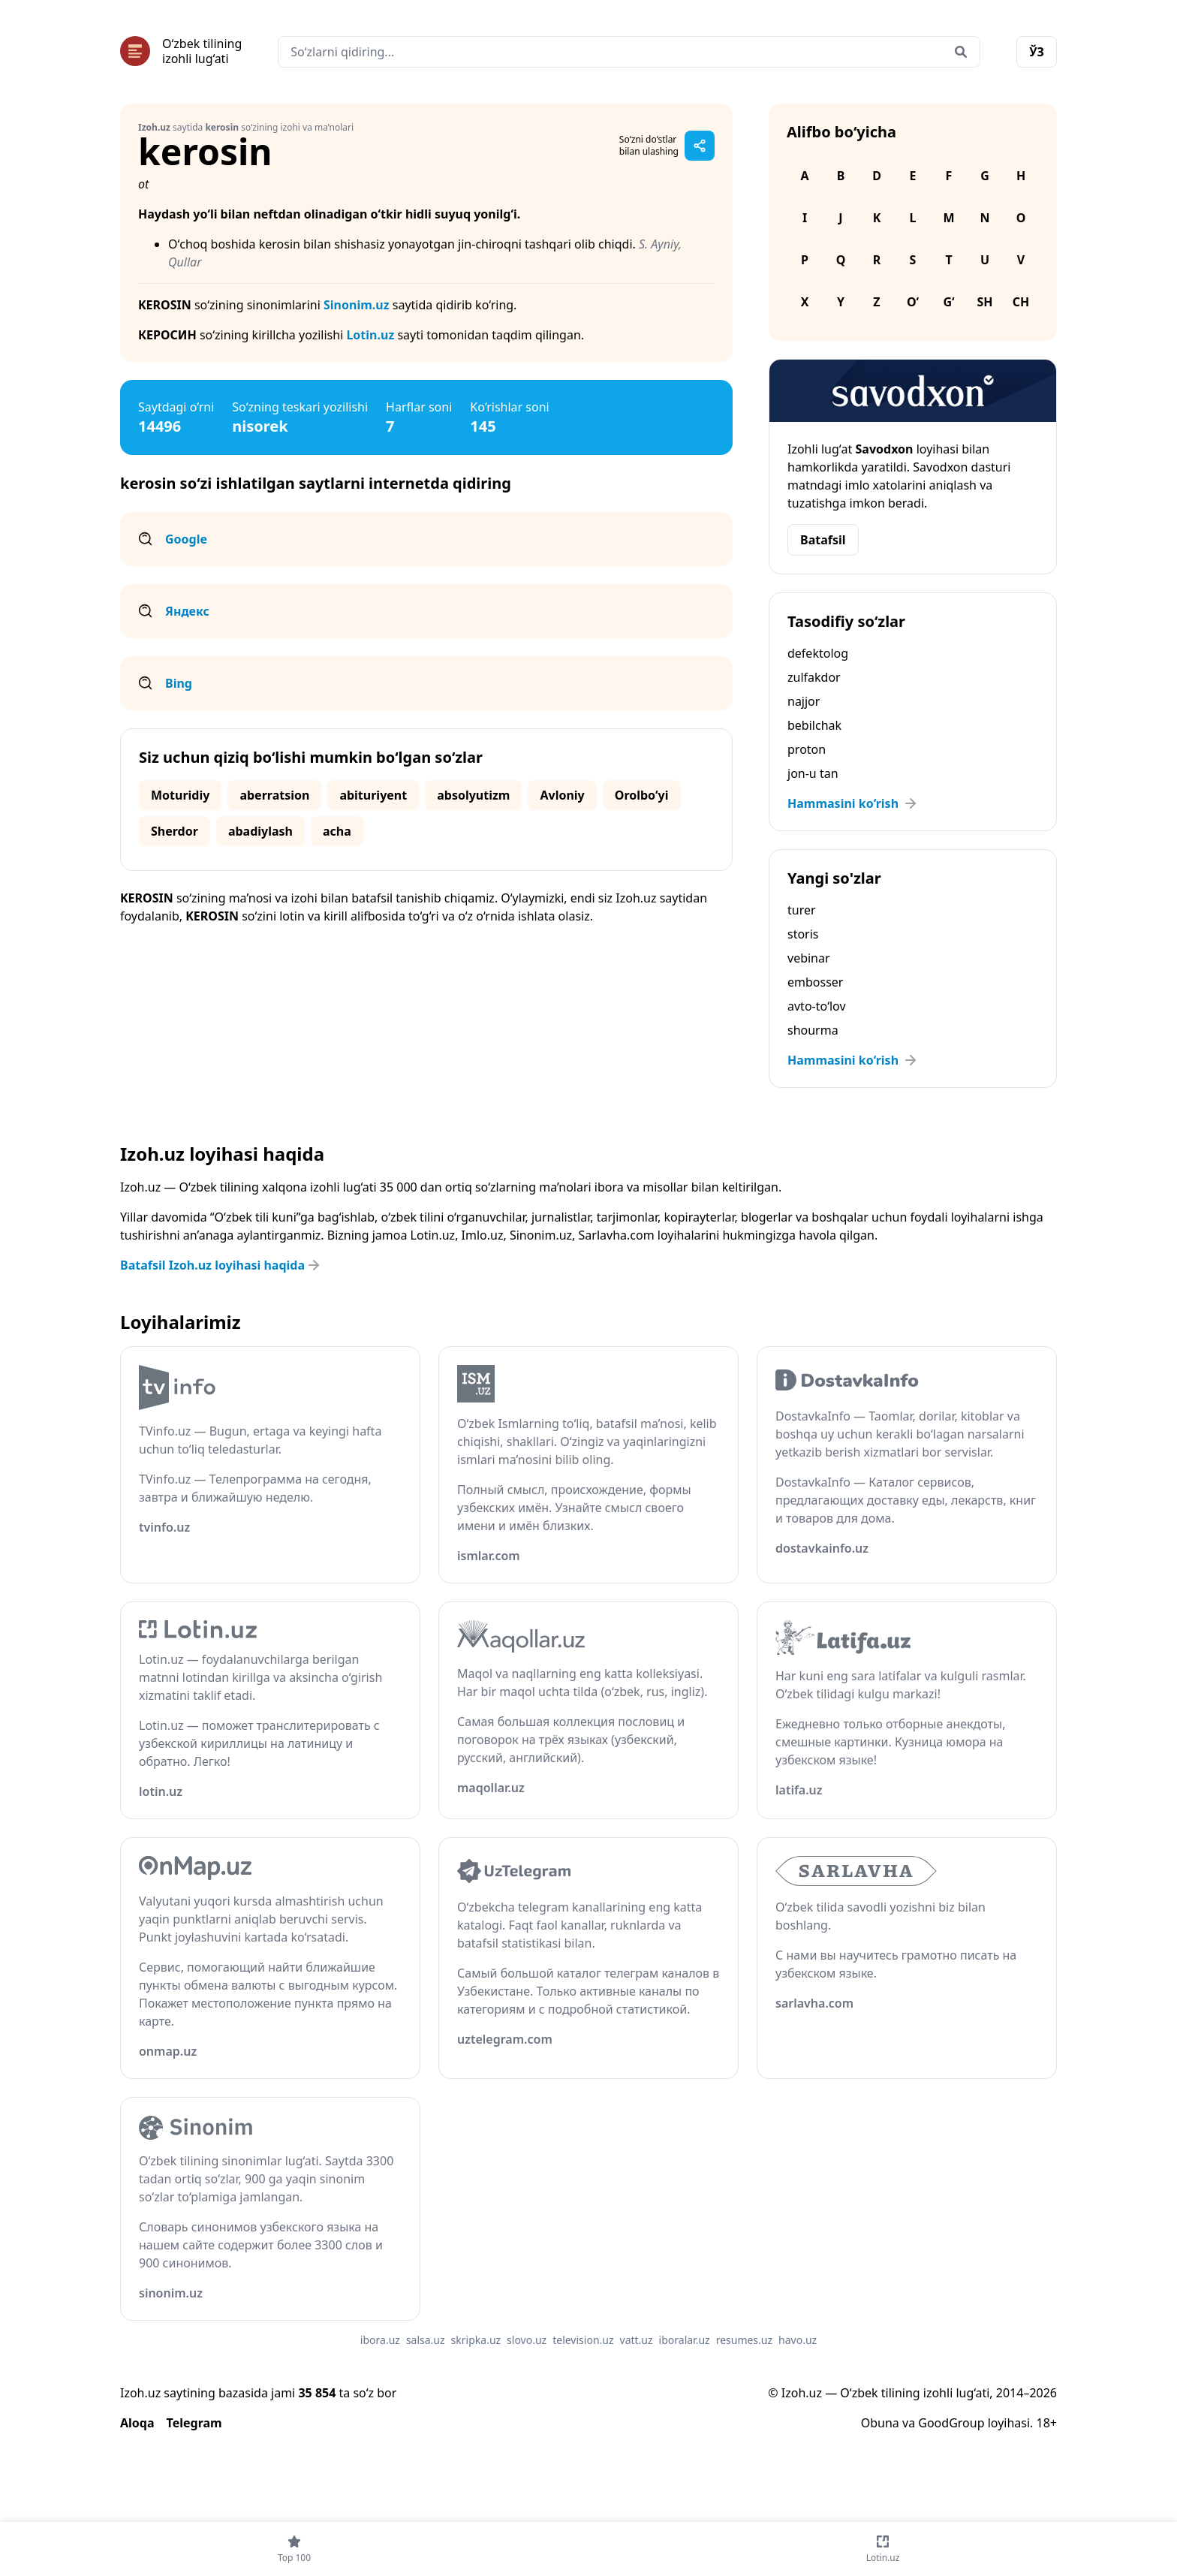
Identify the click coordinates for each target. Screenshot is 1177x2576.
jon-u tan (812, 773)
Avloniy (562, 795)
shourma (812, 1030)
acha (337, 831)
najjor (803, 701)
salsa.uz (425, 2340)
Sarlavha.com (617, 1235)
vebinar (808, 958)
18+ (1047, 2423)
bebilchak (814, 725)
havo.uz (797, 2340)
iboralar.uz (684, 2340)
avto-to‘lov (816, 1006)
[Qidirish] (960, 52)
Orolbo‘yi (642, 795)
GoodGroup (951, 2423)
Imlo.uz (483, 1235)
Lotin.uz (370, 335)
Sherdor (174, 831)
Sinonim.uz (357, 305)
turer (801, 910)
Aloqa (137, 2423)
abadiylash (260, 831)
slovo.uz (526, 2340)
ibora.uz (380, 2340)
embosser (815, 982)
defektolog (817, 653)
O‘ (913, 302)
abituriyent (373, 795)
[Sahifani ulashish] (700, 146)
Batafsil (823, 540)
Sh (984, 302)
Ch (1021, 302)
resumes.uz (744, 2340)
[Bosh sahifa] (181, 51)
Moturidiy (180, 795)
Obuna (880, 2423)
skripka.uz (476, 2340)
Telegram (194, 2423)
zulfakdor (814, 677)
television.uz (582, 2340)
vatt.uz (636, 2340)
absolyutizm (473, 795)
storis (803, 934)
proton (806, 749)
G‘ (948, 302)
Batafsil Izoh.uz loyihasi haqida (221, 1265)
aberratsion (274, 795)
